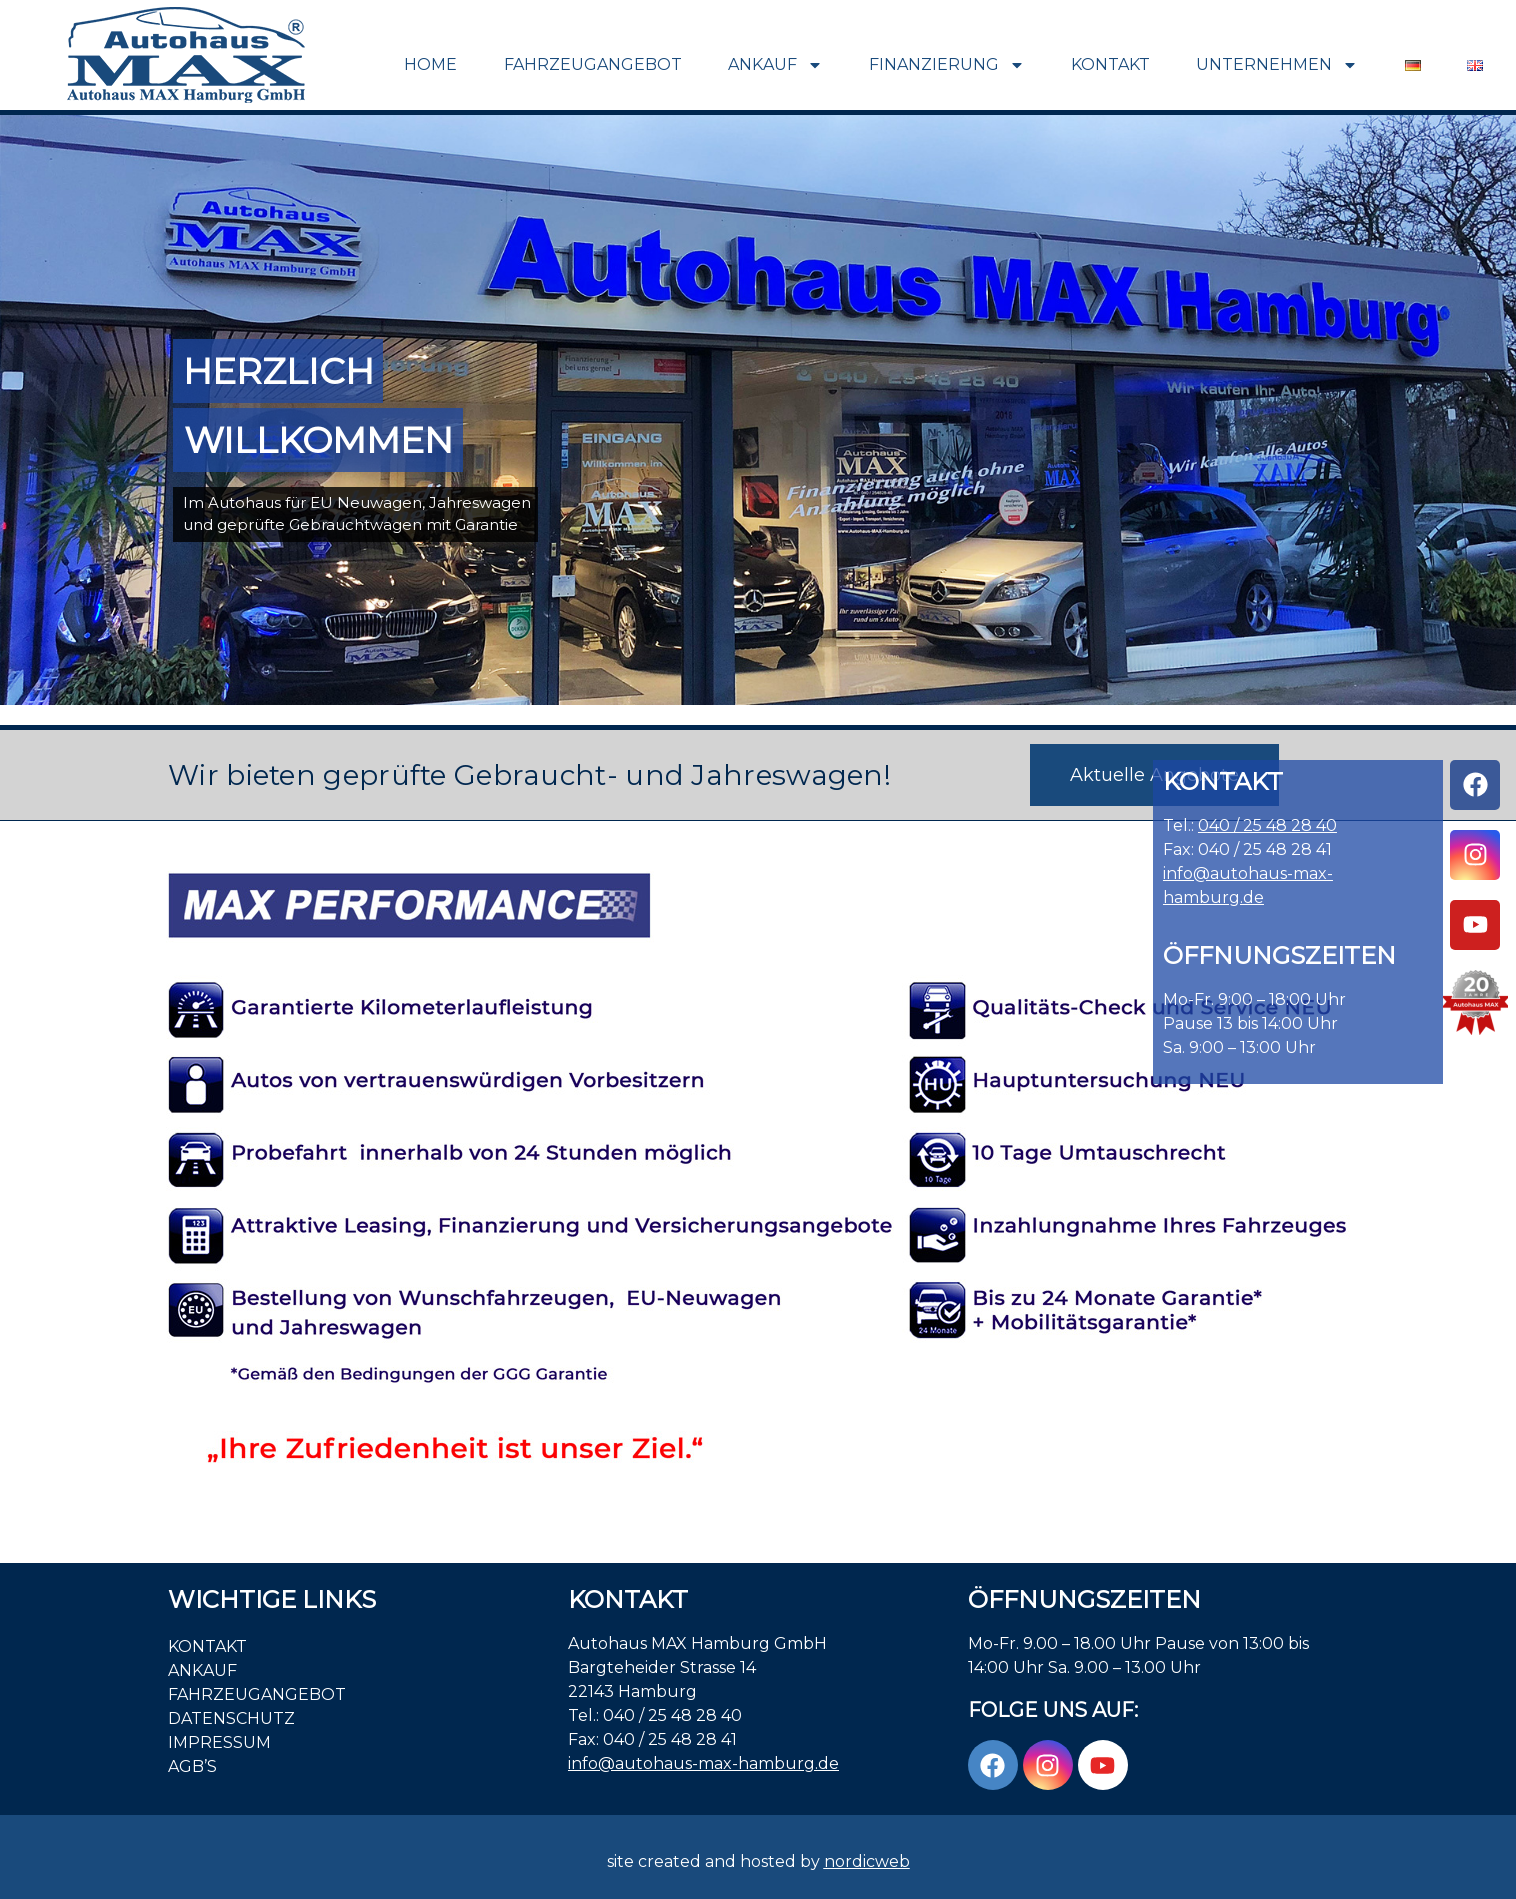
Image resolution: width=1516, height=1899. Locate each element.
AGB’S (192, 1766)
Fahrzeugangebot (593, 64)
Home (430, 64)
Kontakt (1110, 64)
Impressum (219, 1742)
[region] (758, 410)
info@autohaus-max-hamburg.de (703, 1763)
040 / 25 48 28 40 (1267, 825)
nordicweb (867, 1861)
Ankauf (775, 65)
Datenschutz (231, 1718)
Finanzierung (947, 65)
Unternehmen (1277, 65)
